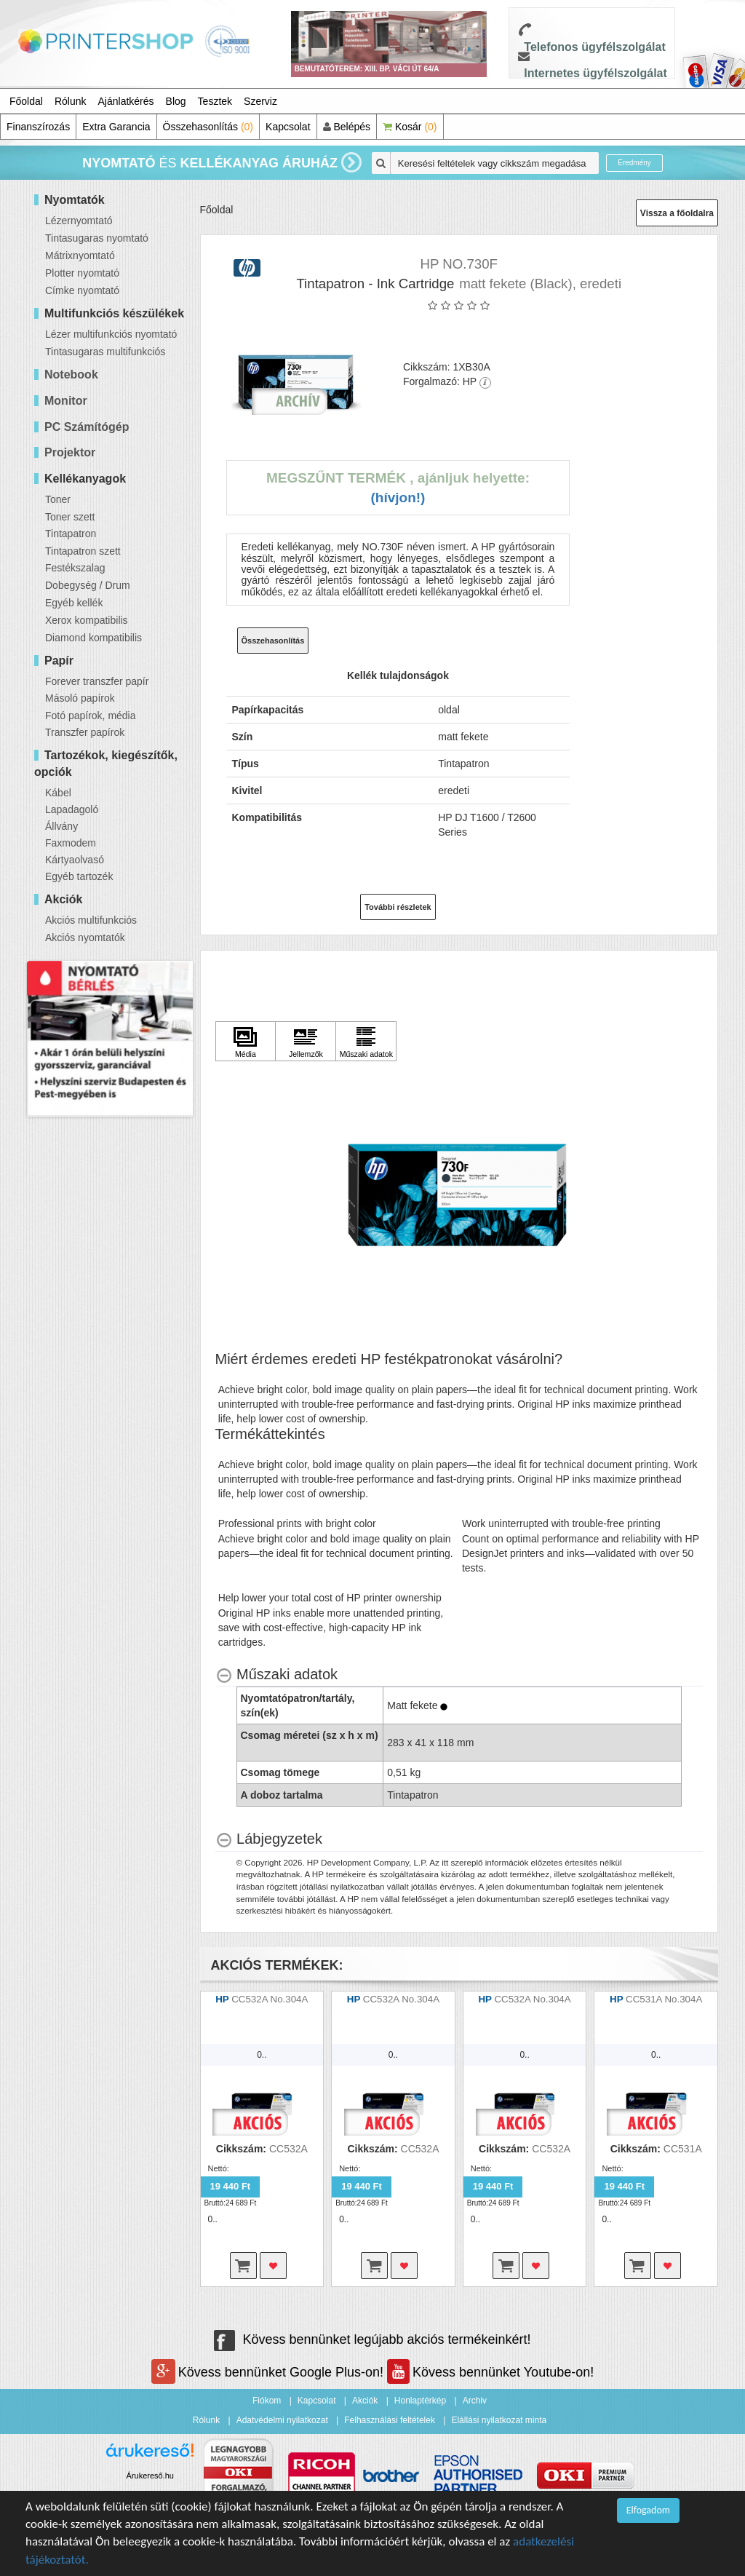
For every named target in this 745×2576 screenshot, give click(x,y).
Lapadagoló (71, 809)
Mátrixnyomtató (80, 255)
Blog (176, 101)
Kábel (58, 792)
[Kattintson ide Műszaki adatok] (366, 1041)
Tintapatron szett (83, 551)
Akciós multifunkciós (91, 920)
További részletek (397, 907)
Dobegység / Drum (87, 585)
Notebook (71, 374)
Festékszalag (75, 568)
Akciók (365, 2400)
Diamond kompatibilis (93, 637)
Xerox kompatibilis (86, 620)
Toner (58, 499)
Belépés (346, 126)
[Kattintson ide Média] (245, 1041)
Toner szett (70, 517)
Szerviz (260, 101)
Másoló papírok (80, 698)
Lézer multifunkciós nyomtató (111, 334)
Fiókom (266, 2400)
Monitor (65, 401)
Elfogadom (648, 2510)
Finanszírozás (38, 126)
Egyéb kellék (74, 603)
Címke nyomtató (82, 290)
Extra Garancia (116, 126)
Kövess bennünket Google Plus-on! (269, 2372)
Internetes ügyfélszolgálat (595, 73)
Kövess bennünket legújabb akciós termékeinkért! (372, 2339)
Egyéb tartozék (79, 876)
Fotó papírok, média (90, 715)
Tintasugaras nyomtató (96, 238)
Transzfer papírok (84, 732)
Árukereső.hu (150, 2475)
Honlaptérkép (420, 2400)
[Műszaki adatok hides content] (276, 1674)
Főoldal (26, 101)
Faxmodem (70, 843)
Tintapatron (70, 533)
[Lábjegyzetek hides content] (268, 1839)
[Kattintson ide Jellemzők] (305, 1041)
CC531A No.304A (664, 1999)
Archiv (475, 2400)
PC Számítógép (86, 427)
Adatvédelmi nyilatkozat (282, 2420)
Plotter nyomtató (82, 273)
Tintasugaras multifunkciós (105, 351)
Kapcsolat (288, 126)
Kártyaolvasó (74, 859)
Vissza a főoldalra (677, 213)
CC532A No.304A (269, 1999)
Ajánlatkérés (126, 101)
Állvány (61, 826)
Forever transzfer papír (96, 681)
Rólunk (71, 101)
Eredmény (634, 163)
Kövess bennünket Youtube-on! (490, 2372)
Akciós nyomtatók (85, 937)
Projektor (69, 452)
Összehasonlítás (208, 126)
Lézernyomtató (79, 220)
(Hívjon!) (397, 497)
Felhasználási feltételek (389, 2420)
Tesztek (215, 101)
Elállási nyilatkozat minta (498, 2420)
